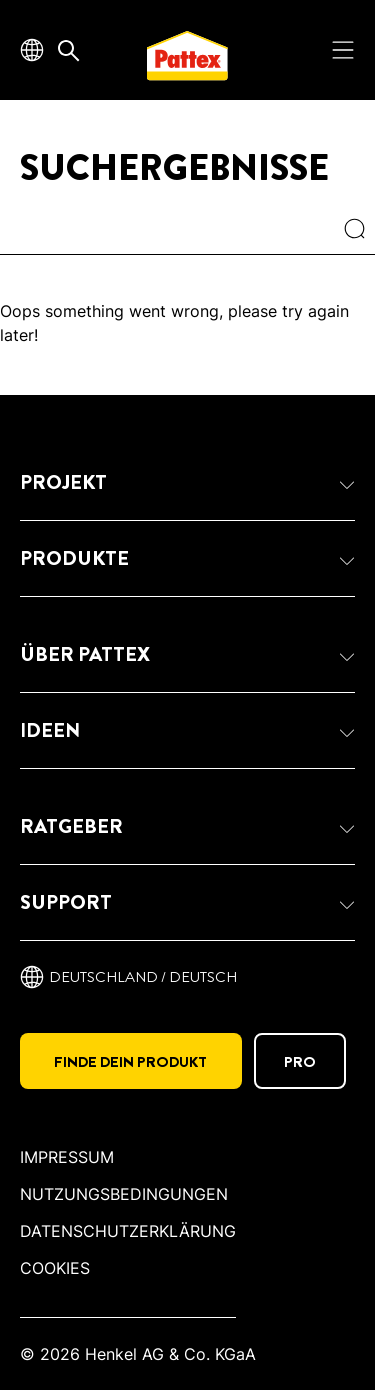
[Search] (359, 231)
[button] (187, 483)
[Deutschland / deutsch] (128, 977)
